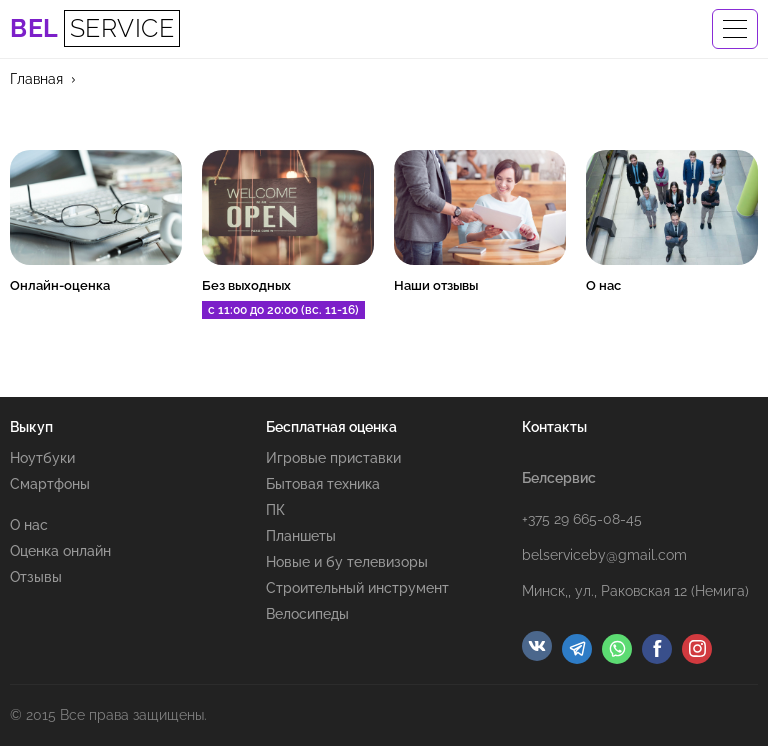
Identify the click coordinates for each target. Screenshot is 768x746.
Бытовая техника (323, 484)
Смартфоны (50, 484)
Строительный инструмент (357, 588)
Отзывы (36, 577)
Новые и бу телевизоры (347, 562)
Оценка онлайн (60, 551)
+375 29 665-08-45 (582, 519)
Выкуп (31, 427)
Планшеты (301, 536)
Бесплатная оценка (331, 427)
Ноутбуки (42, 458)
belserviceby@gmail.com (604, 555)
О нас (29, 525)
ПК (275, 510)
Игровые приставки (333, 458)
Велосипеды (307, 614)
